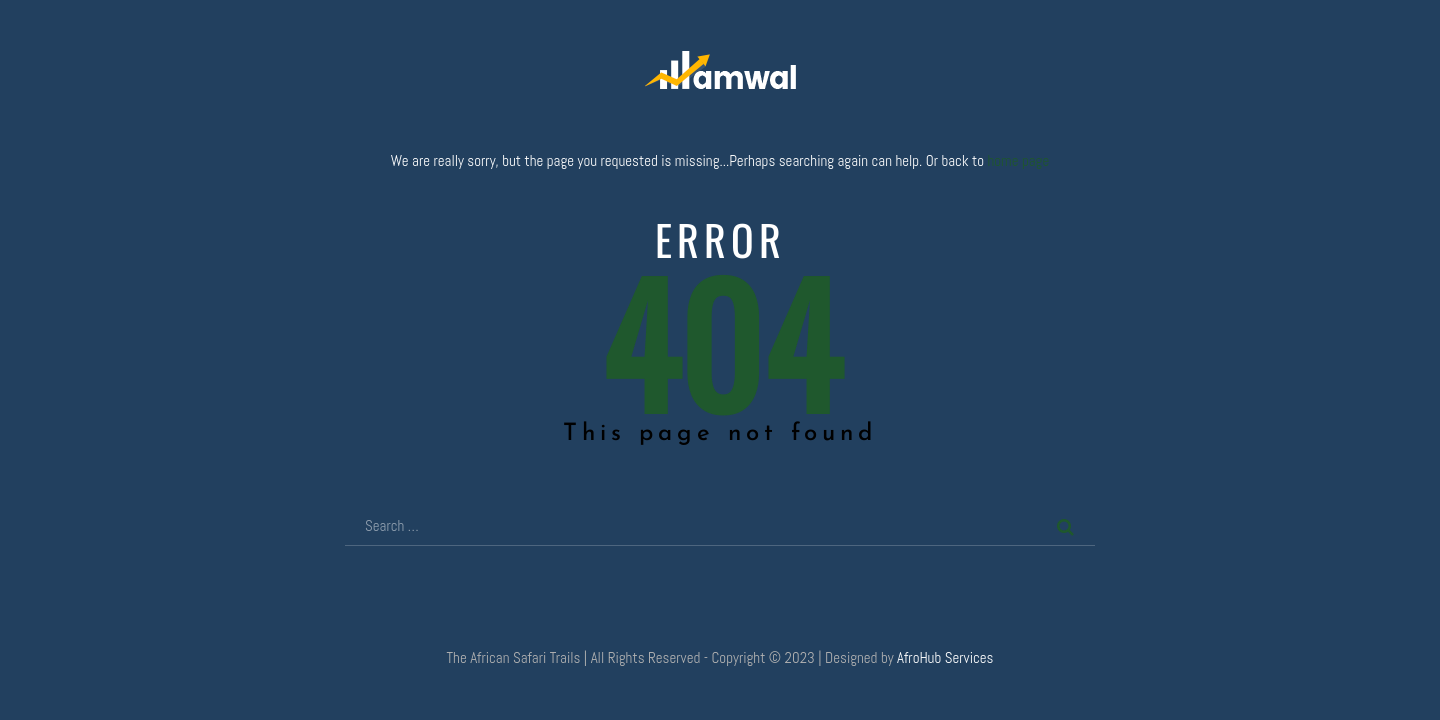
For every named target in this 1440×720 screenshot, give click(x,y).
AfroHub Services (945, 657)
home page (1018, 160)
